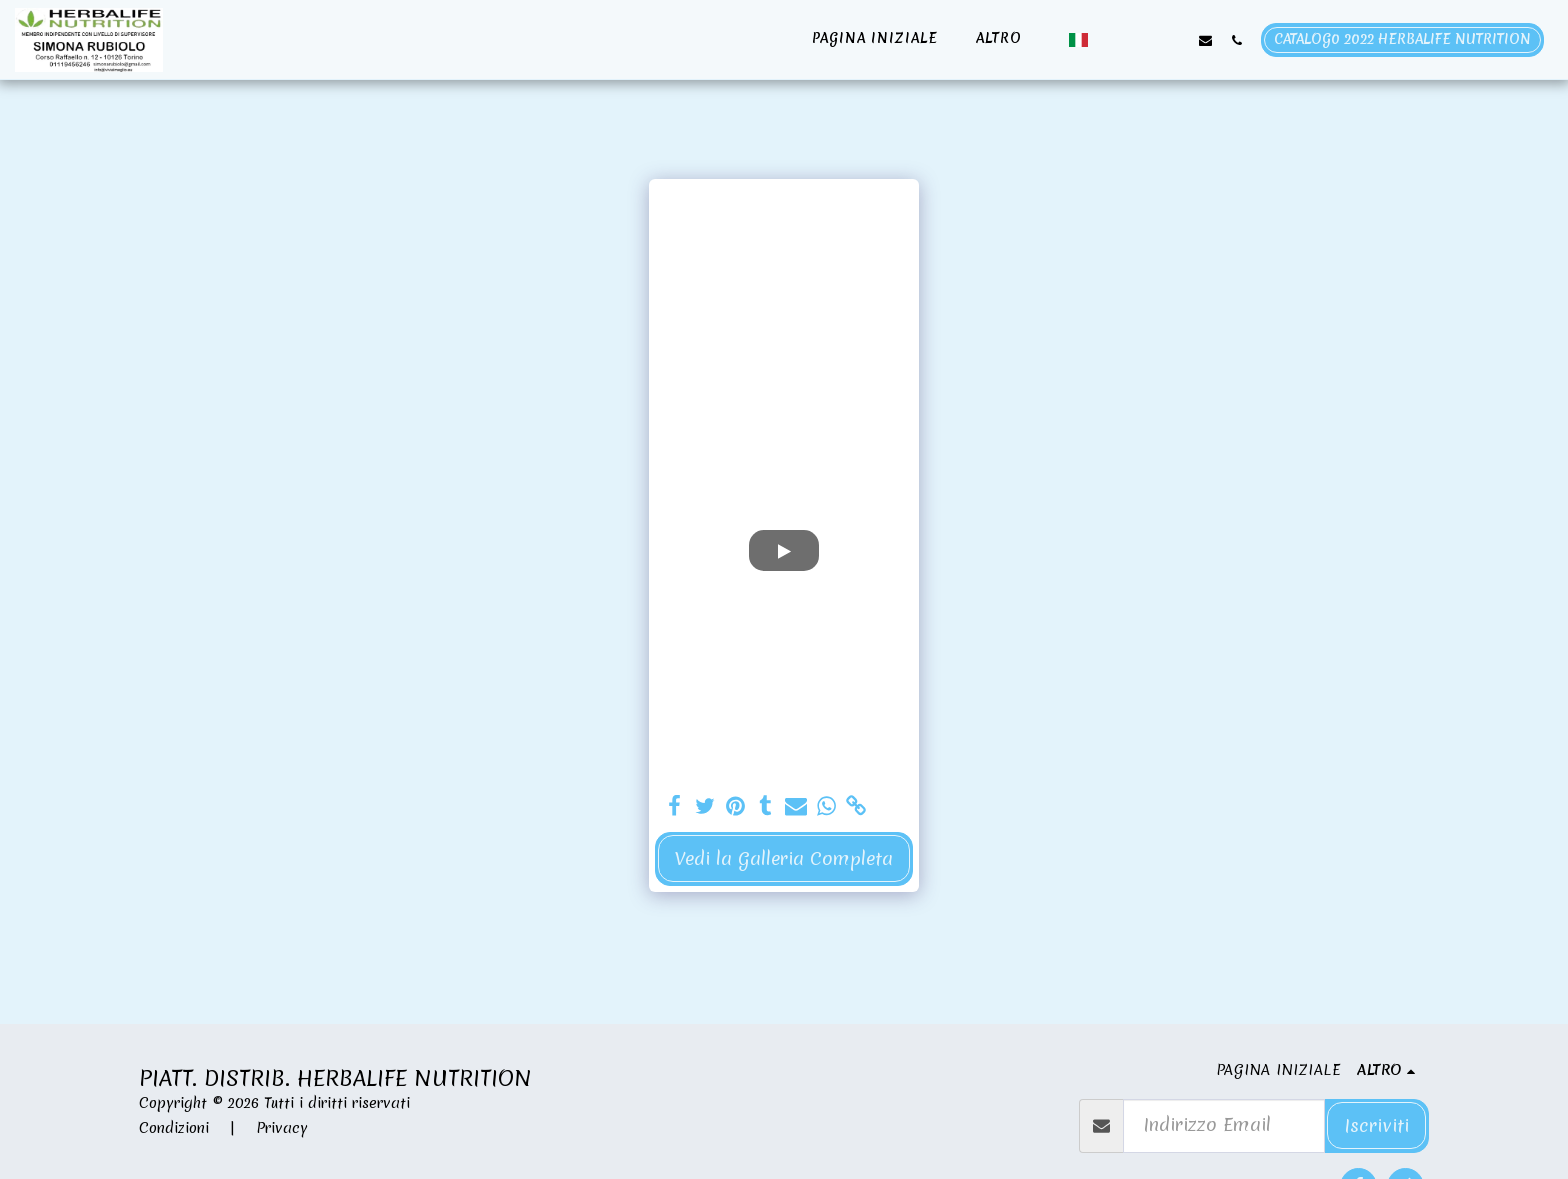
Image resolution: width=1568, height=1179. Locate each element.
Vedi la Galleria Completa (784, 858)
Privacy (282, 1128)
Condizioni (174, 1128)
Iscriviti (1376, 1125)
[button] (1112, 40)
